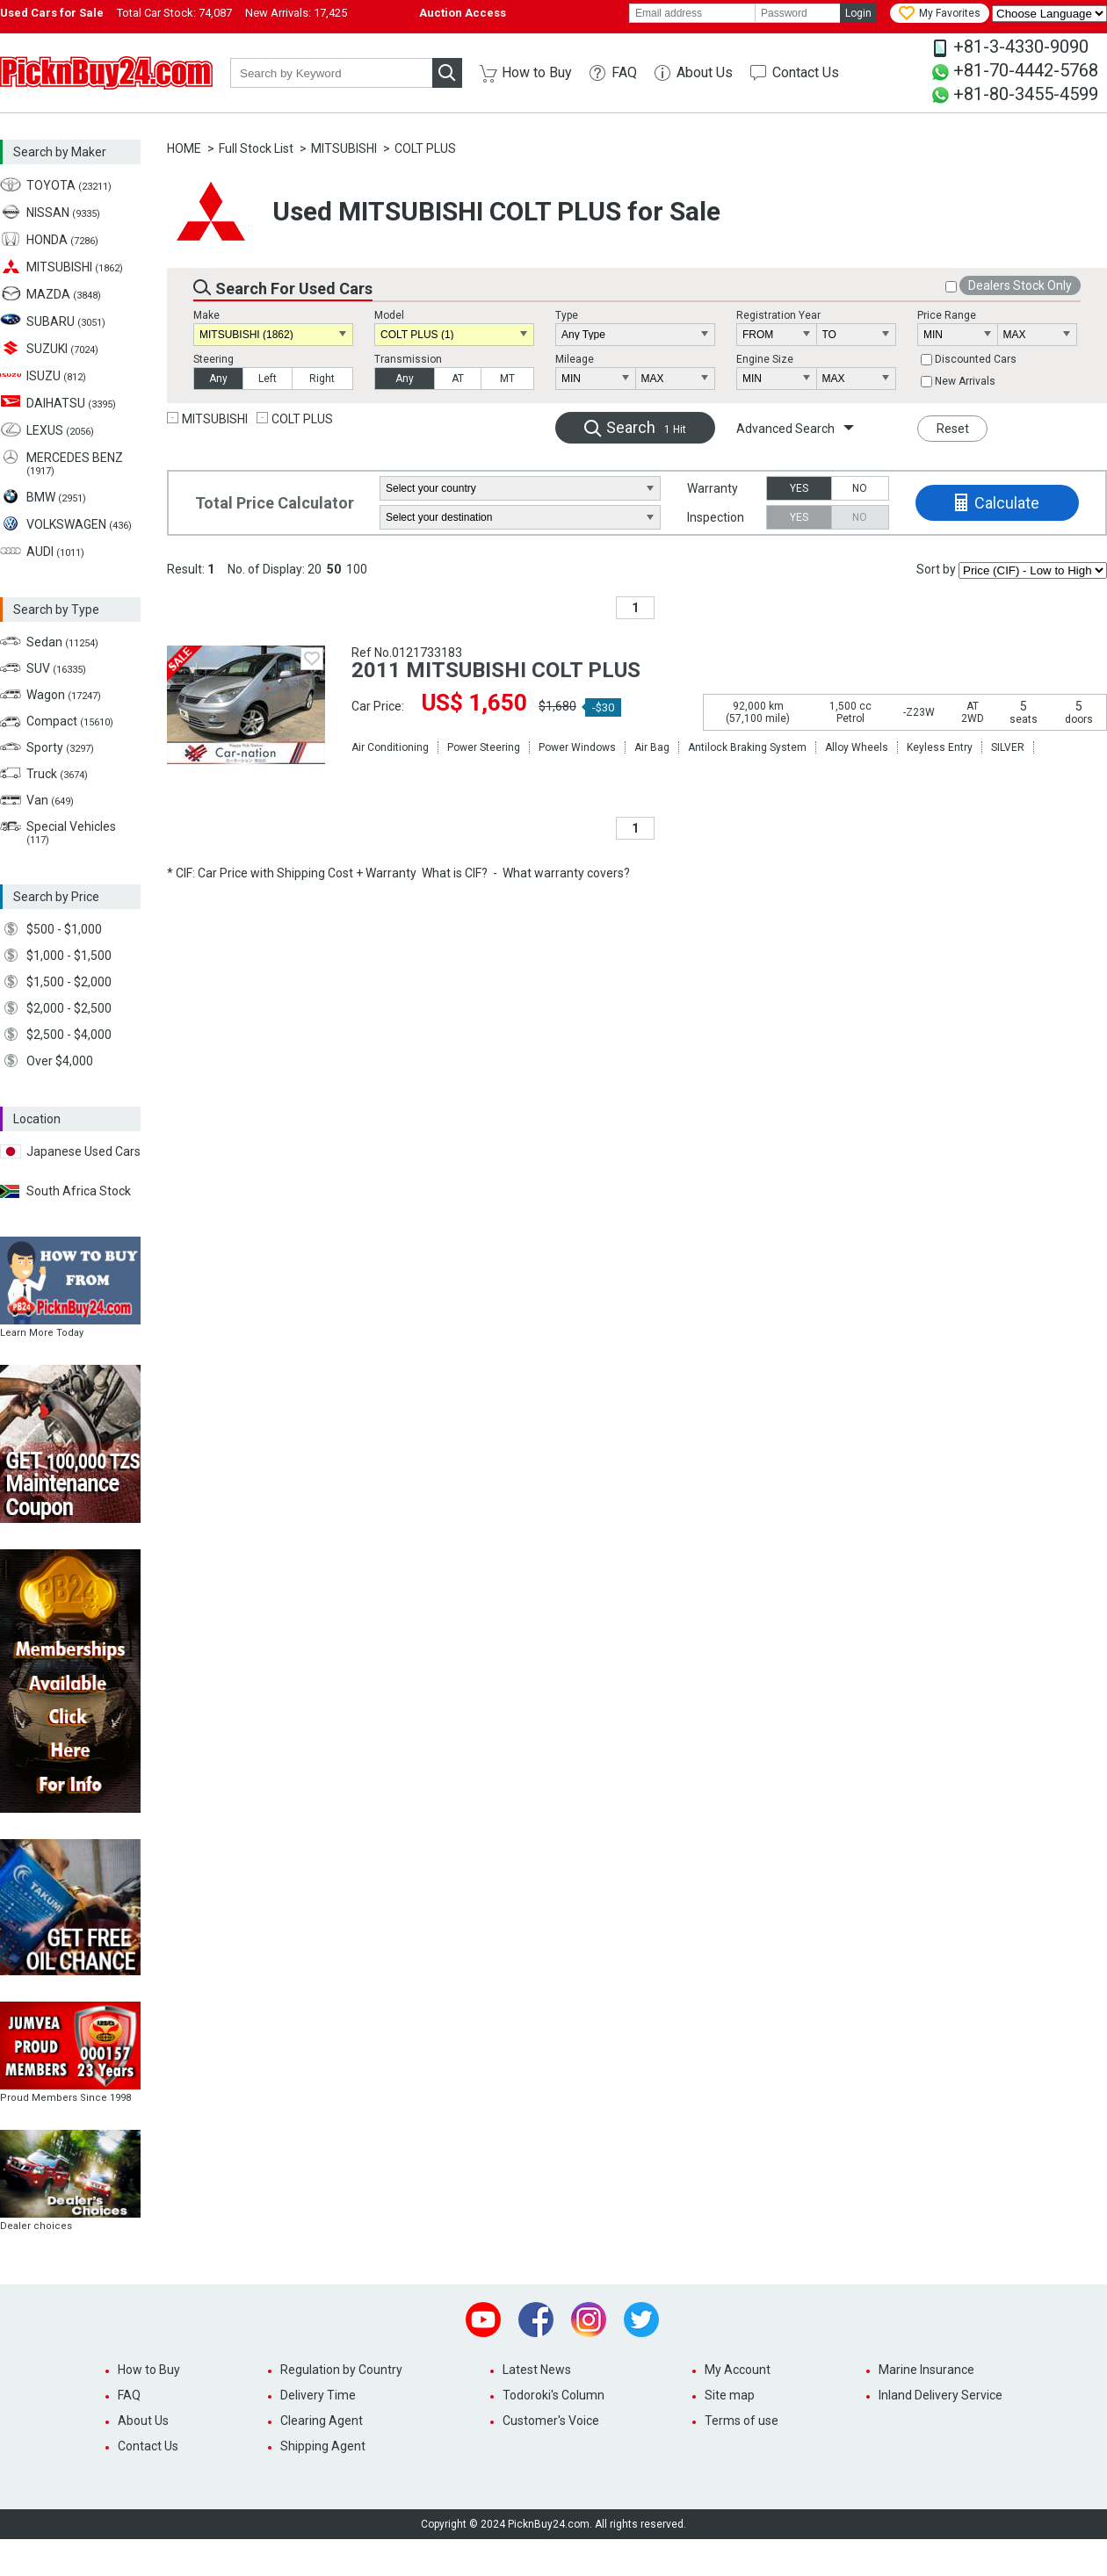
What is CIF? (455, 873)
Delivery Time (318, 2395)
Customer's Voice (551, 2421)
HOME (184, 148)
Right (322, 378)
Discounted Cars (976, 359)
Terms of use (741, 2421)
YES (799, 488)
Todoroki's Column (553, 2395)
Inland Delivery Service (940, 2395)
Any (218, 378)
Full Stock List (256, 148)
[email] (692, 13)
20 (315, 569)
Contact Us (805, 72)
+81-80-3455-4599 (1025, 94)
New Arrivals (965, 381)
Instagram (588, 2319)
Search (646, 427)
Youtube (483, 2319)
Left (267, 378)
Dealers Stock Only (1020, 285)
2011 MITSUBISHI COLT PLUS (495, 670)
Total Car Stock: (174, 12)
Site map (730, 2395)
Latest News (537, 2370)
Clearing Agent (321, 2421)
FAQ (624, 72)
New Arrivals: (296, 12)
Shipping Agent (322, 2446)
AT (458, 378)
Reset (953, 429)
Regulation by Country (341, 2370)
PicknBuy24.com (106, 73)
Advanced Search (785, 429)
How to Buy (537, 72)
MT (507, 378)
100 (356, 569)
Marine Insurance (926, 2370)
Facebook (536, 2319)
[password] (798, 13)
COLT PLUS (425, 148)
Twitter (641, 2319)
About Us (704, 72)
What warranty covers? (566, 873)
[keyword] (331, 73)
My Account (738, 2370)
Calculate (1006, 503)
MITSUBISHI (344, 148)
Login (858, 13)
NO (859, 488)
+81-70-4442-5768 (1025, 70)
